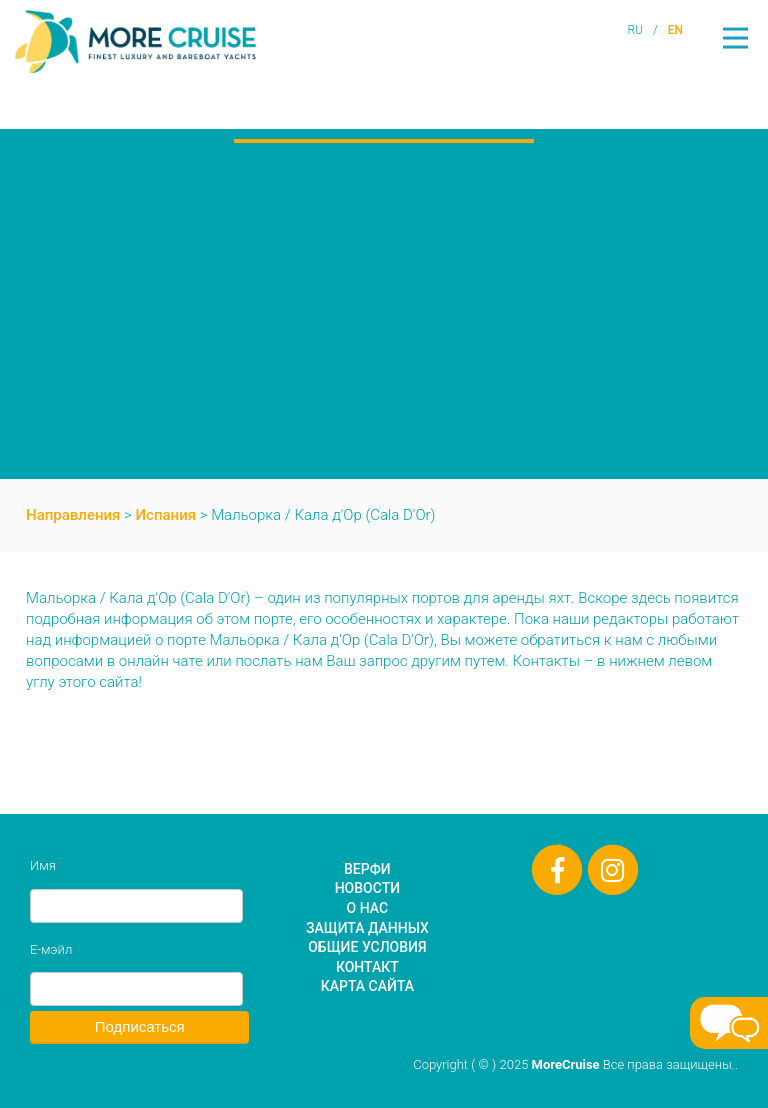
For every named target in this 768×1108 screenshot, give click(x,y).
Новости (367, 888)
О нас (368, 908)
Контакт (367, 967)
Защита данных (367, 928)
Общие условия (367, 947)
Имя (43, 865)
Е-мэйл (51, 949)
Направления (73, 515)
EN (675, 30)
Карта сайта (367, 986)
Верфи (367, 869)
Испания (166, 515)
